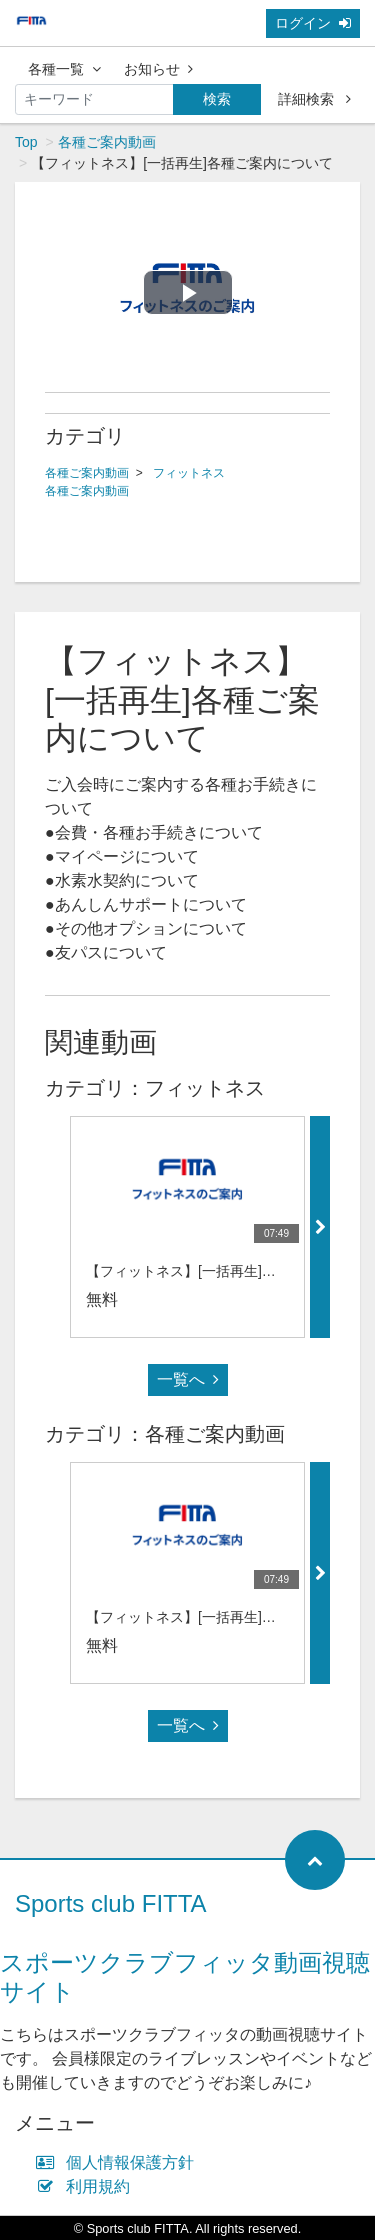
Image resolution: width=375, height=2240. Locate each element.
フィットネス (189, 473)
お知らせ (158, 69)
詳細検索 (314, 99)
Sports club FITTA (111, 1903)
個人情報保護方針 (119, 2162)
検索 (217, 99)
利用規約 (87, 2186)
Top (26, 142)
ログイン (313, 23)
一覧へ (188, 1379)
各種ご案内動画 (107, 142)
